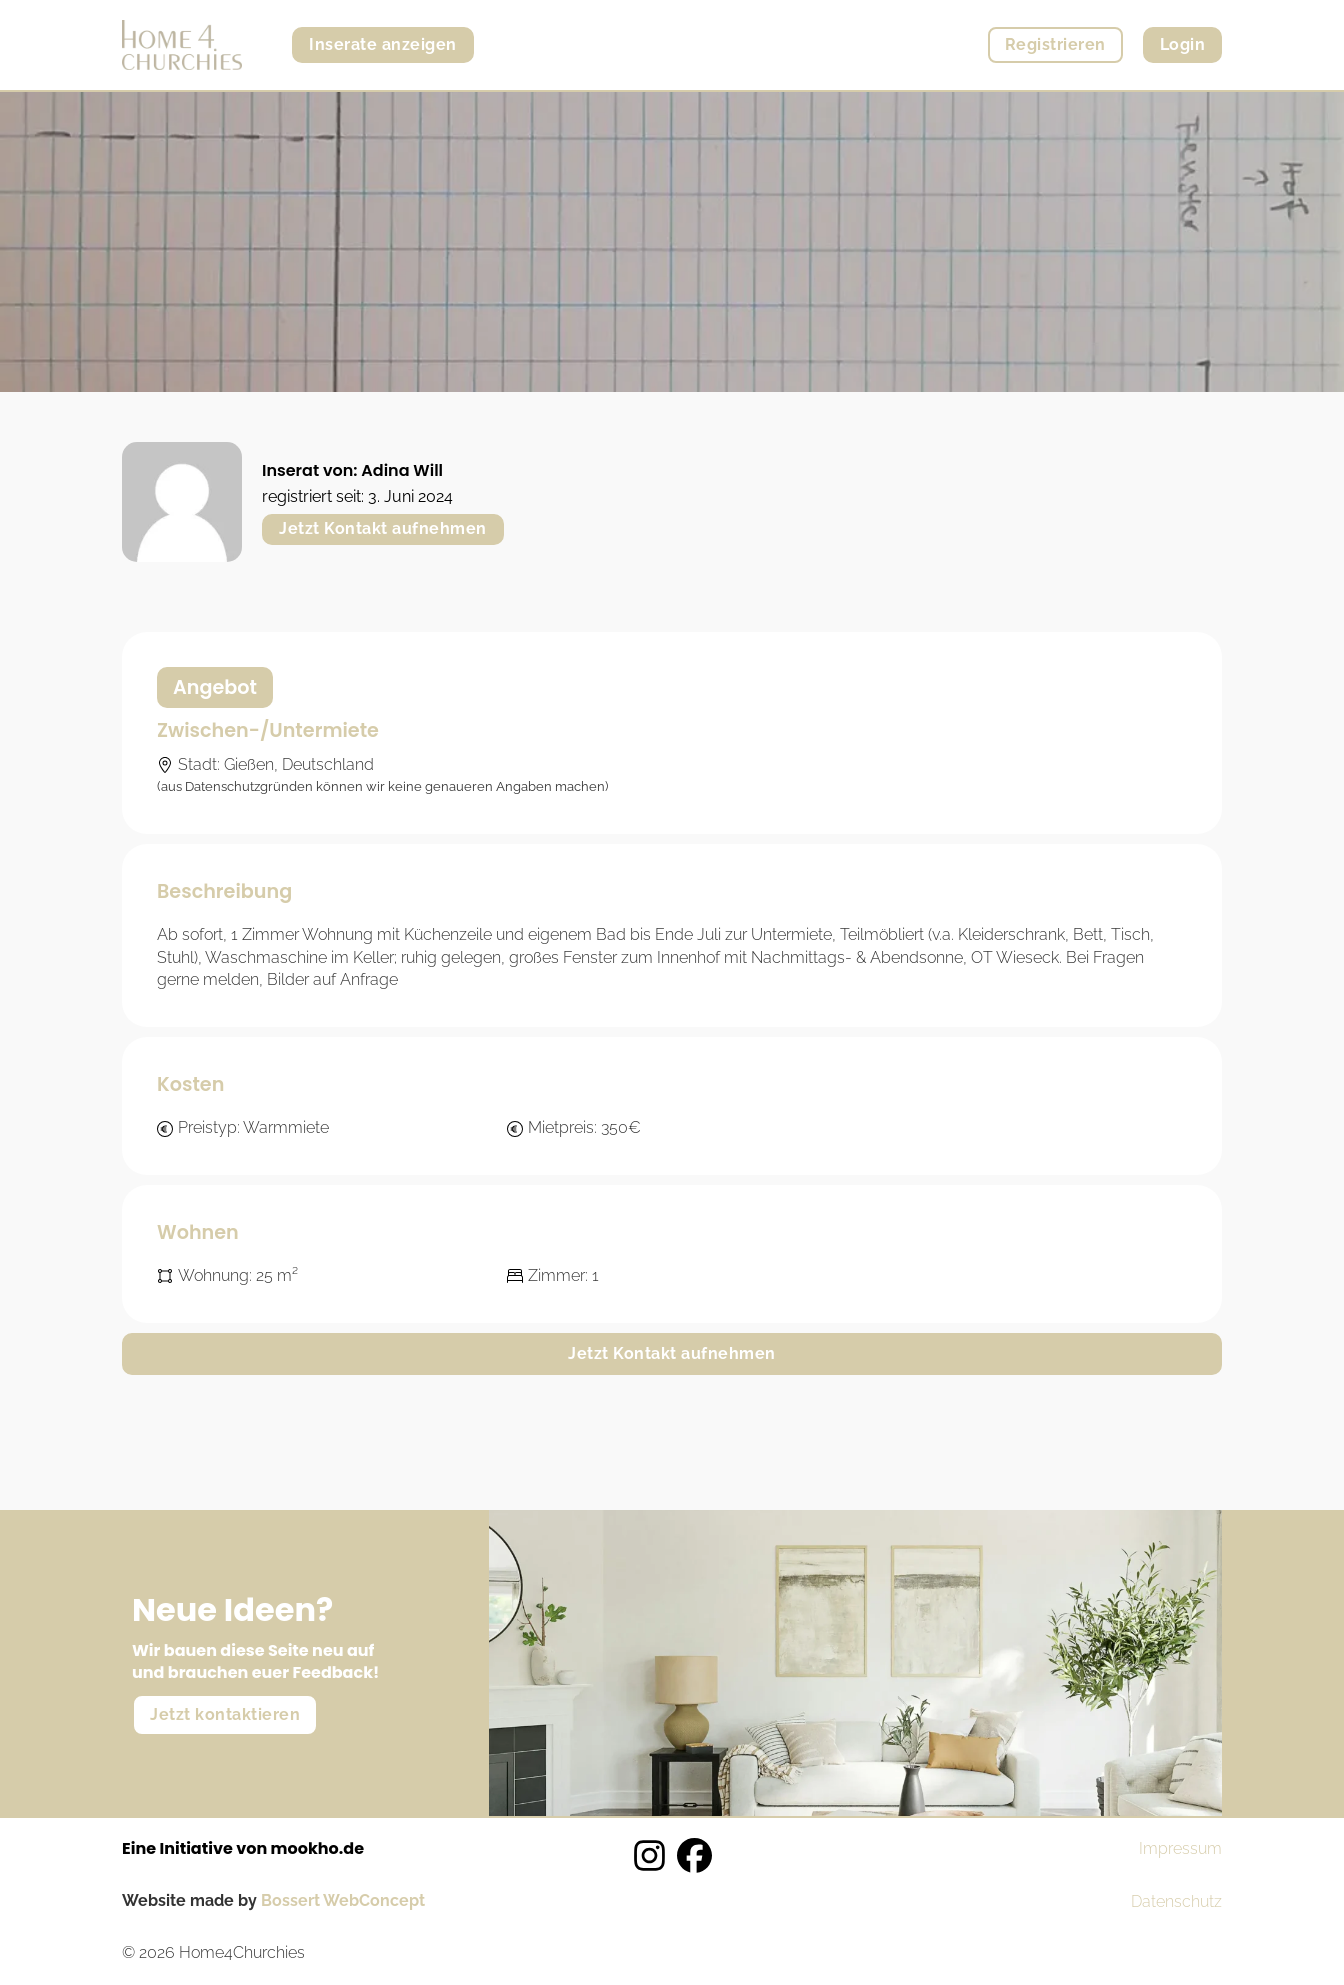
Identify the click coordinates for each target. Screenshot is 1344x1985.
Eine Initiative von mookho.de (243, 1848)
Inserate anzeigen (383, 44)
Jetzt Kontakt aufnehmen (383, 528)
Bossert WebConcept (343, 1900)
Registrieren (1055, 44)
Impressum (1180, 1848)
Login (1183, 44)
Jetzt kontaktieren (225, 1714)
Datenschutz (1176, 1901)
